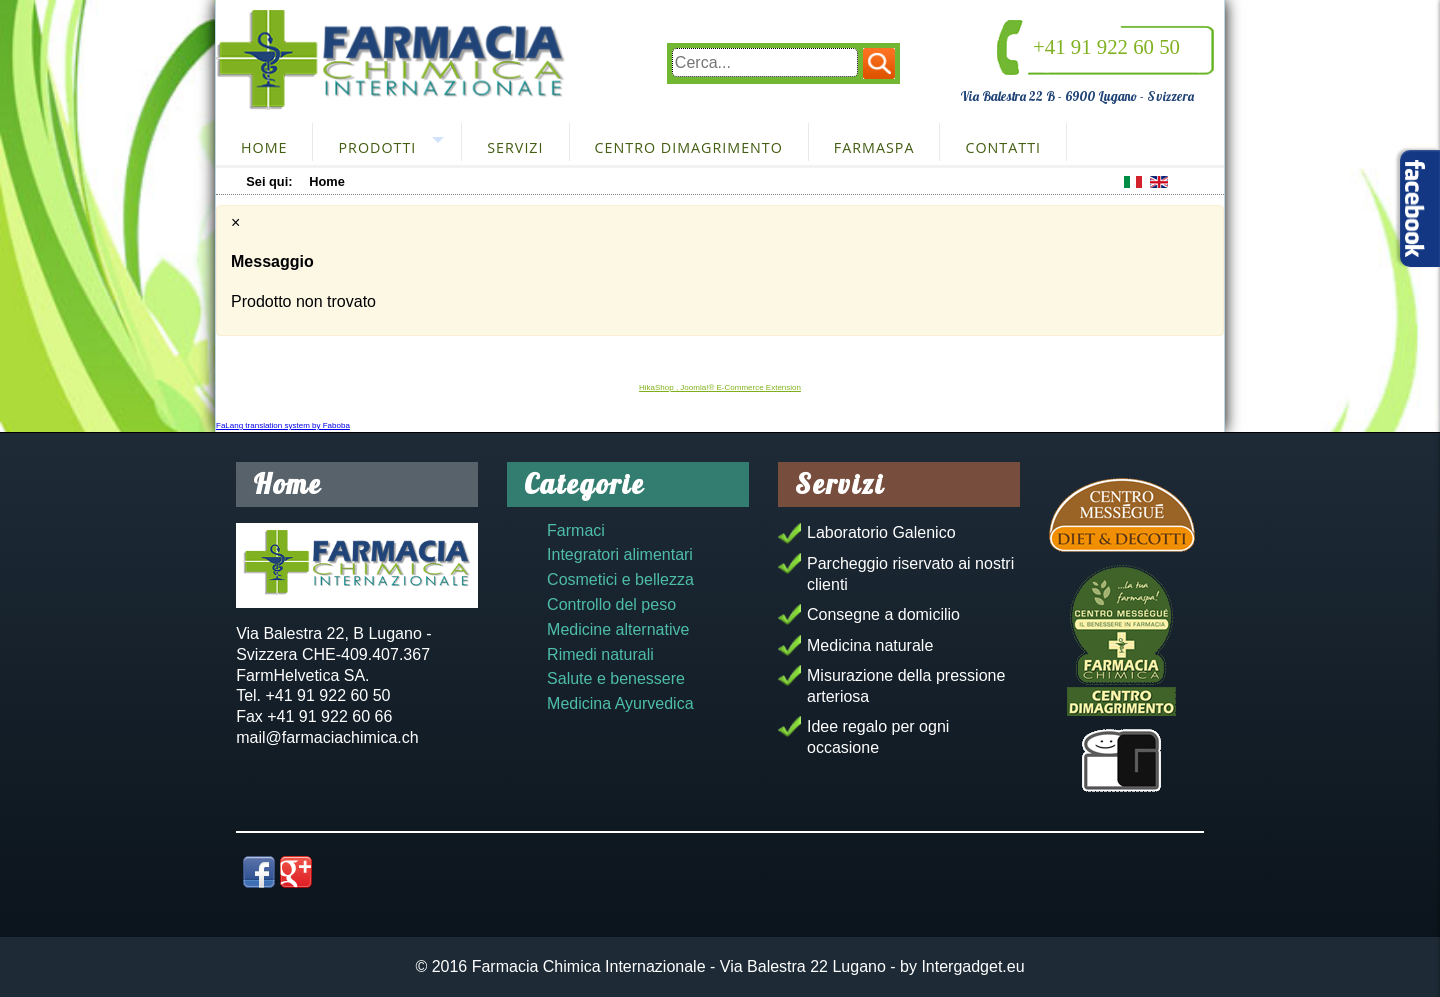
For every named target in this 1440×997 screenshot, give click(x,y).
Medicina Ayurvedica (620, 703)
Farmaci (576, 530)
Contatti (1003, 147)
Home (264, 147)
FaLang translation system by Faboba (283, 425)
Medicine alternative (618, 629)
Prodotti (377, 147)
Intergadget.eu (972, 966)
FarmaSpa (874, 147)
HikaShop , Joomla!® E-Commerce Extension (720, 387)
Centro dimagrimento (689, 147)
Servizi (515, 147)
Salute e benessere (616, 678)
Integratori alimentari (620, 554)
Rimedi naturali (600, 654)
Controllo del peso (611, 604)
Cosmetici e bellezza (620, 579)
